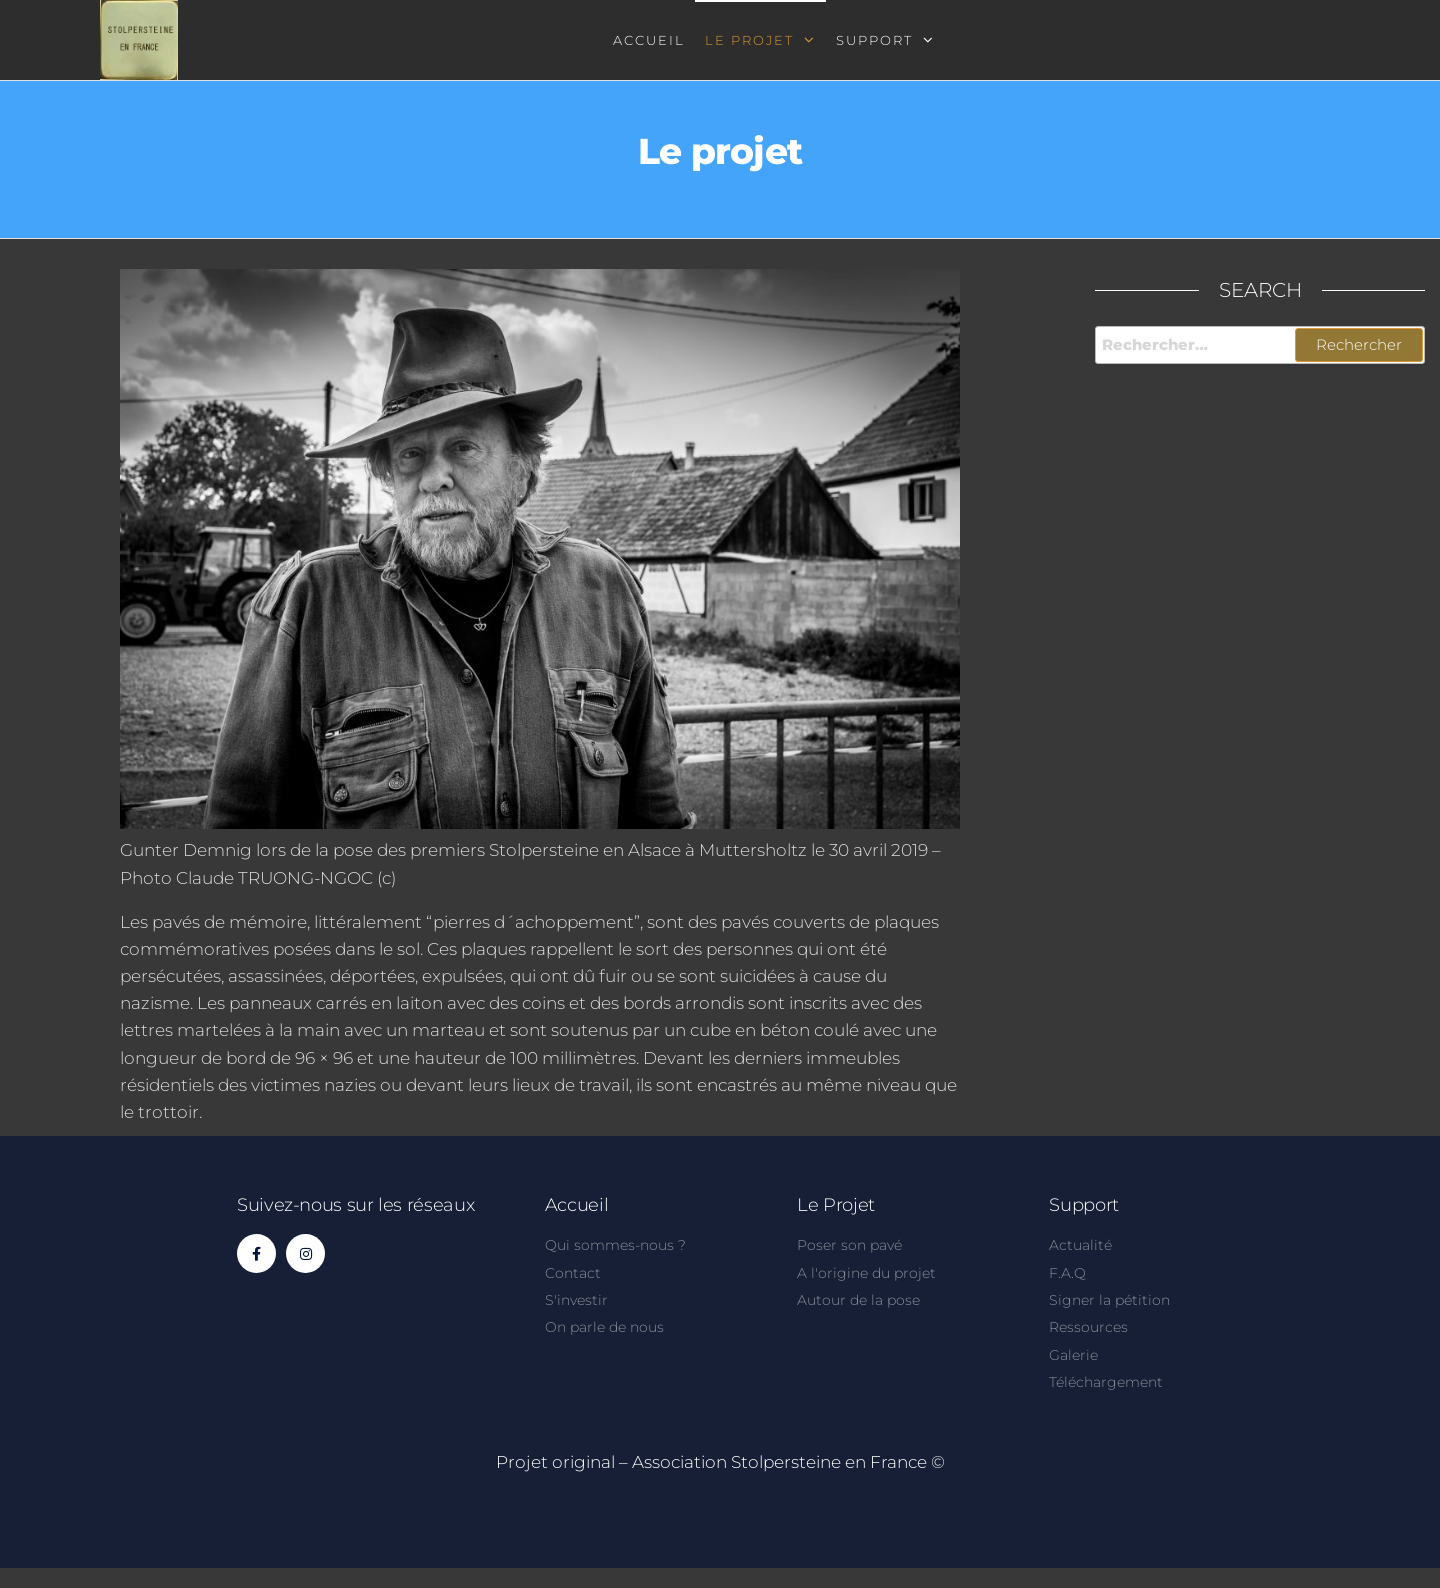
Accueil (649, 40)
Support (874, 40)
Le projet (749, 40)
